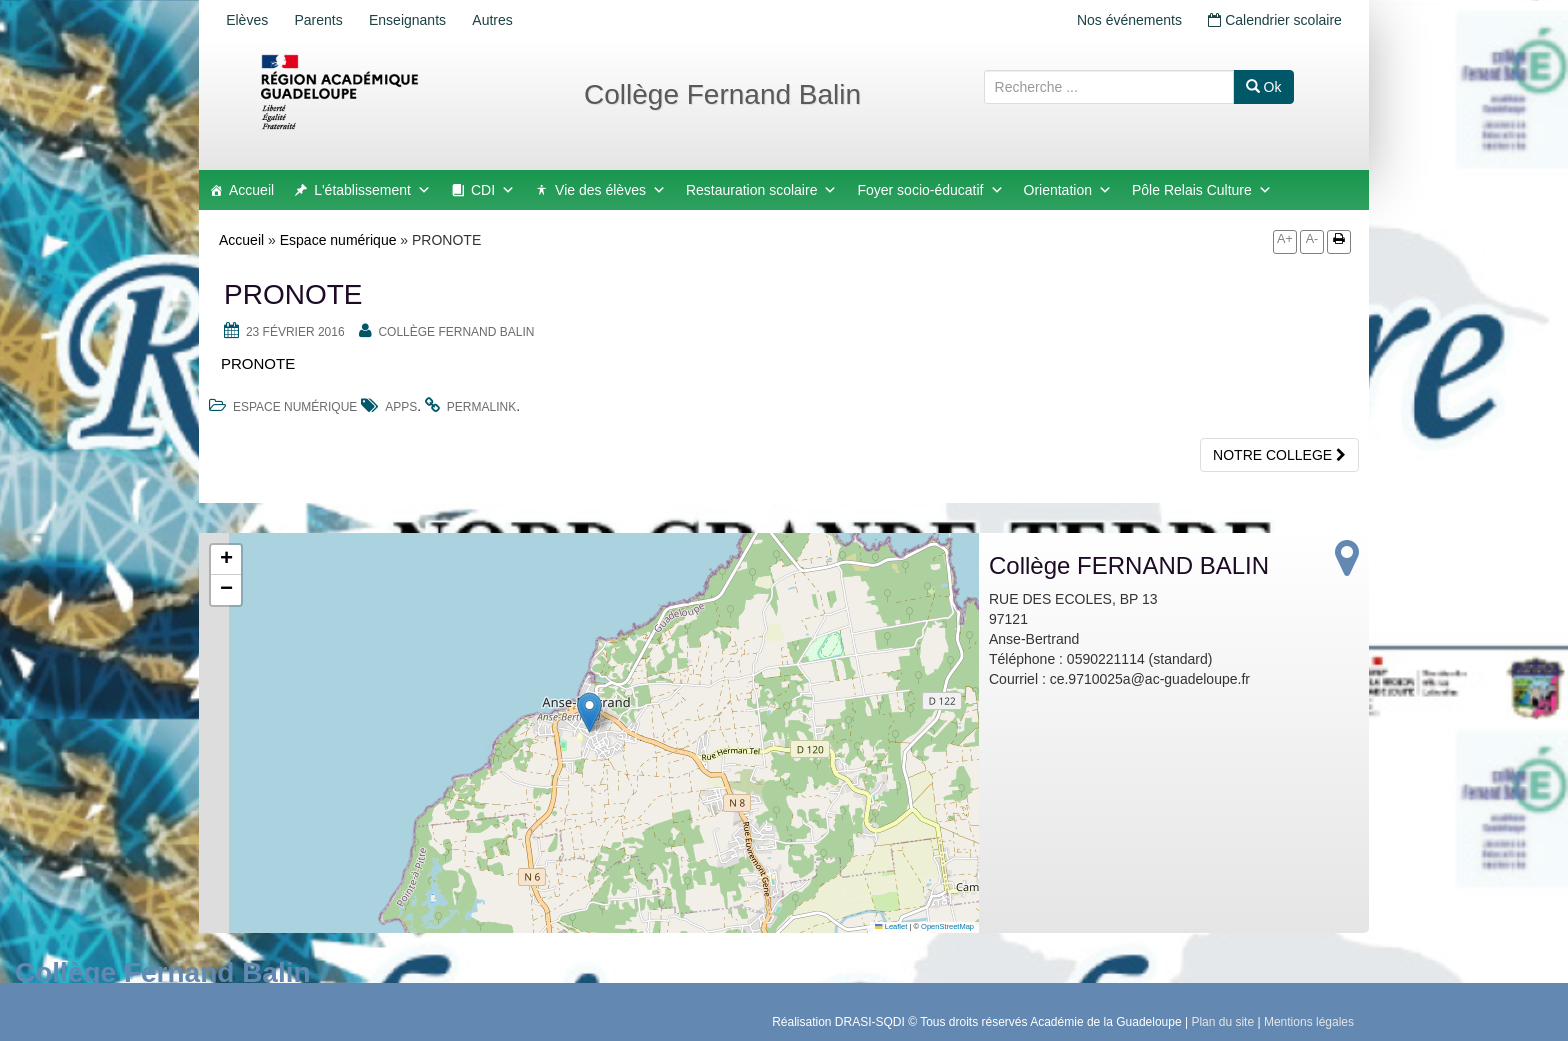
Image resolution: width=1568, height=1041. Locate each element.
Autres (512, 20)
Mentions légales (1309, 1022)
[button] (589, 712)
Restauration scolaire (762, 190)
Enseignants (421, 20)
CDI (493, 190)
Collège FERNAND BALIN (456, 332)
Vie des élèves (610, 190)
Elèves (250, 20)
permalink (481, 407)
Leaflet (891, 926)
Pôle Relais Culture (1202, 190)
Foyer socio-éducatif (930, 190)
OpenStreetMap (947, 926)
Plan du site (1222, 1022)
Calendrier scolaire (1272, 20)
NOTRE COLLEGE (1279, 455)
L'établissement (372, 190)
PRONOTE (258, 363)
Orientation (1068, 190)
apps (401, 407)
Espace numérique (338, 240)
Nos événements (1120, 20)
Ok (1264, 87)
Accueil (251, 190)
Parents (327, 20)
